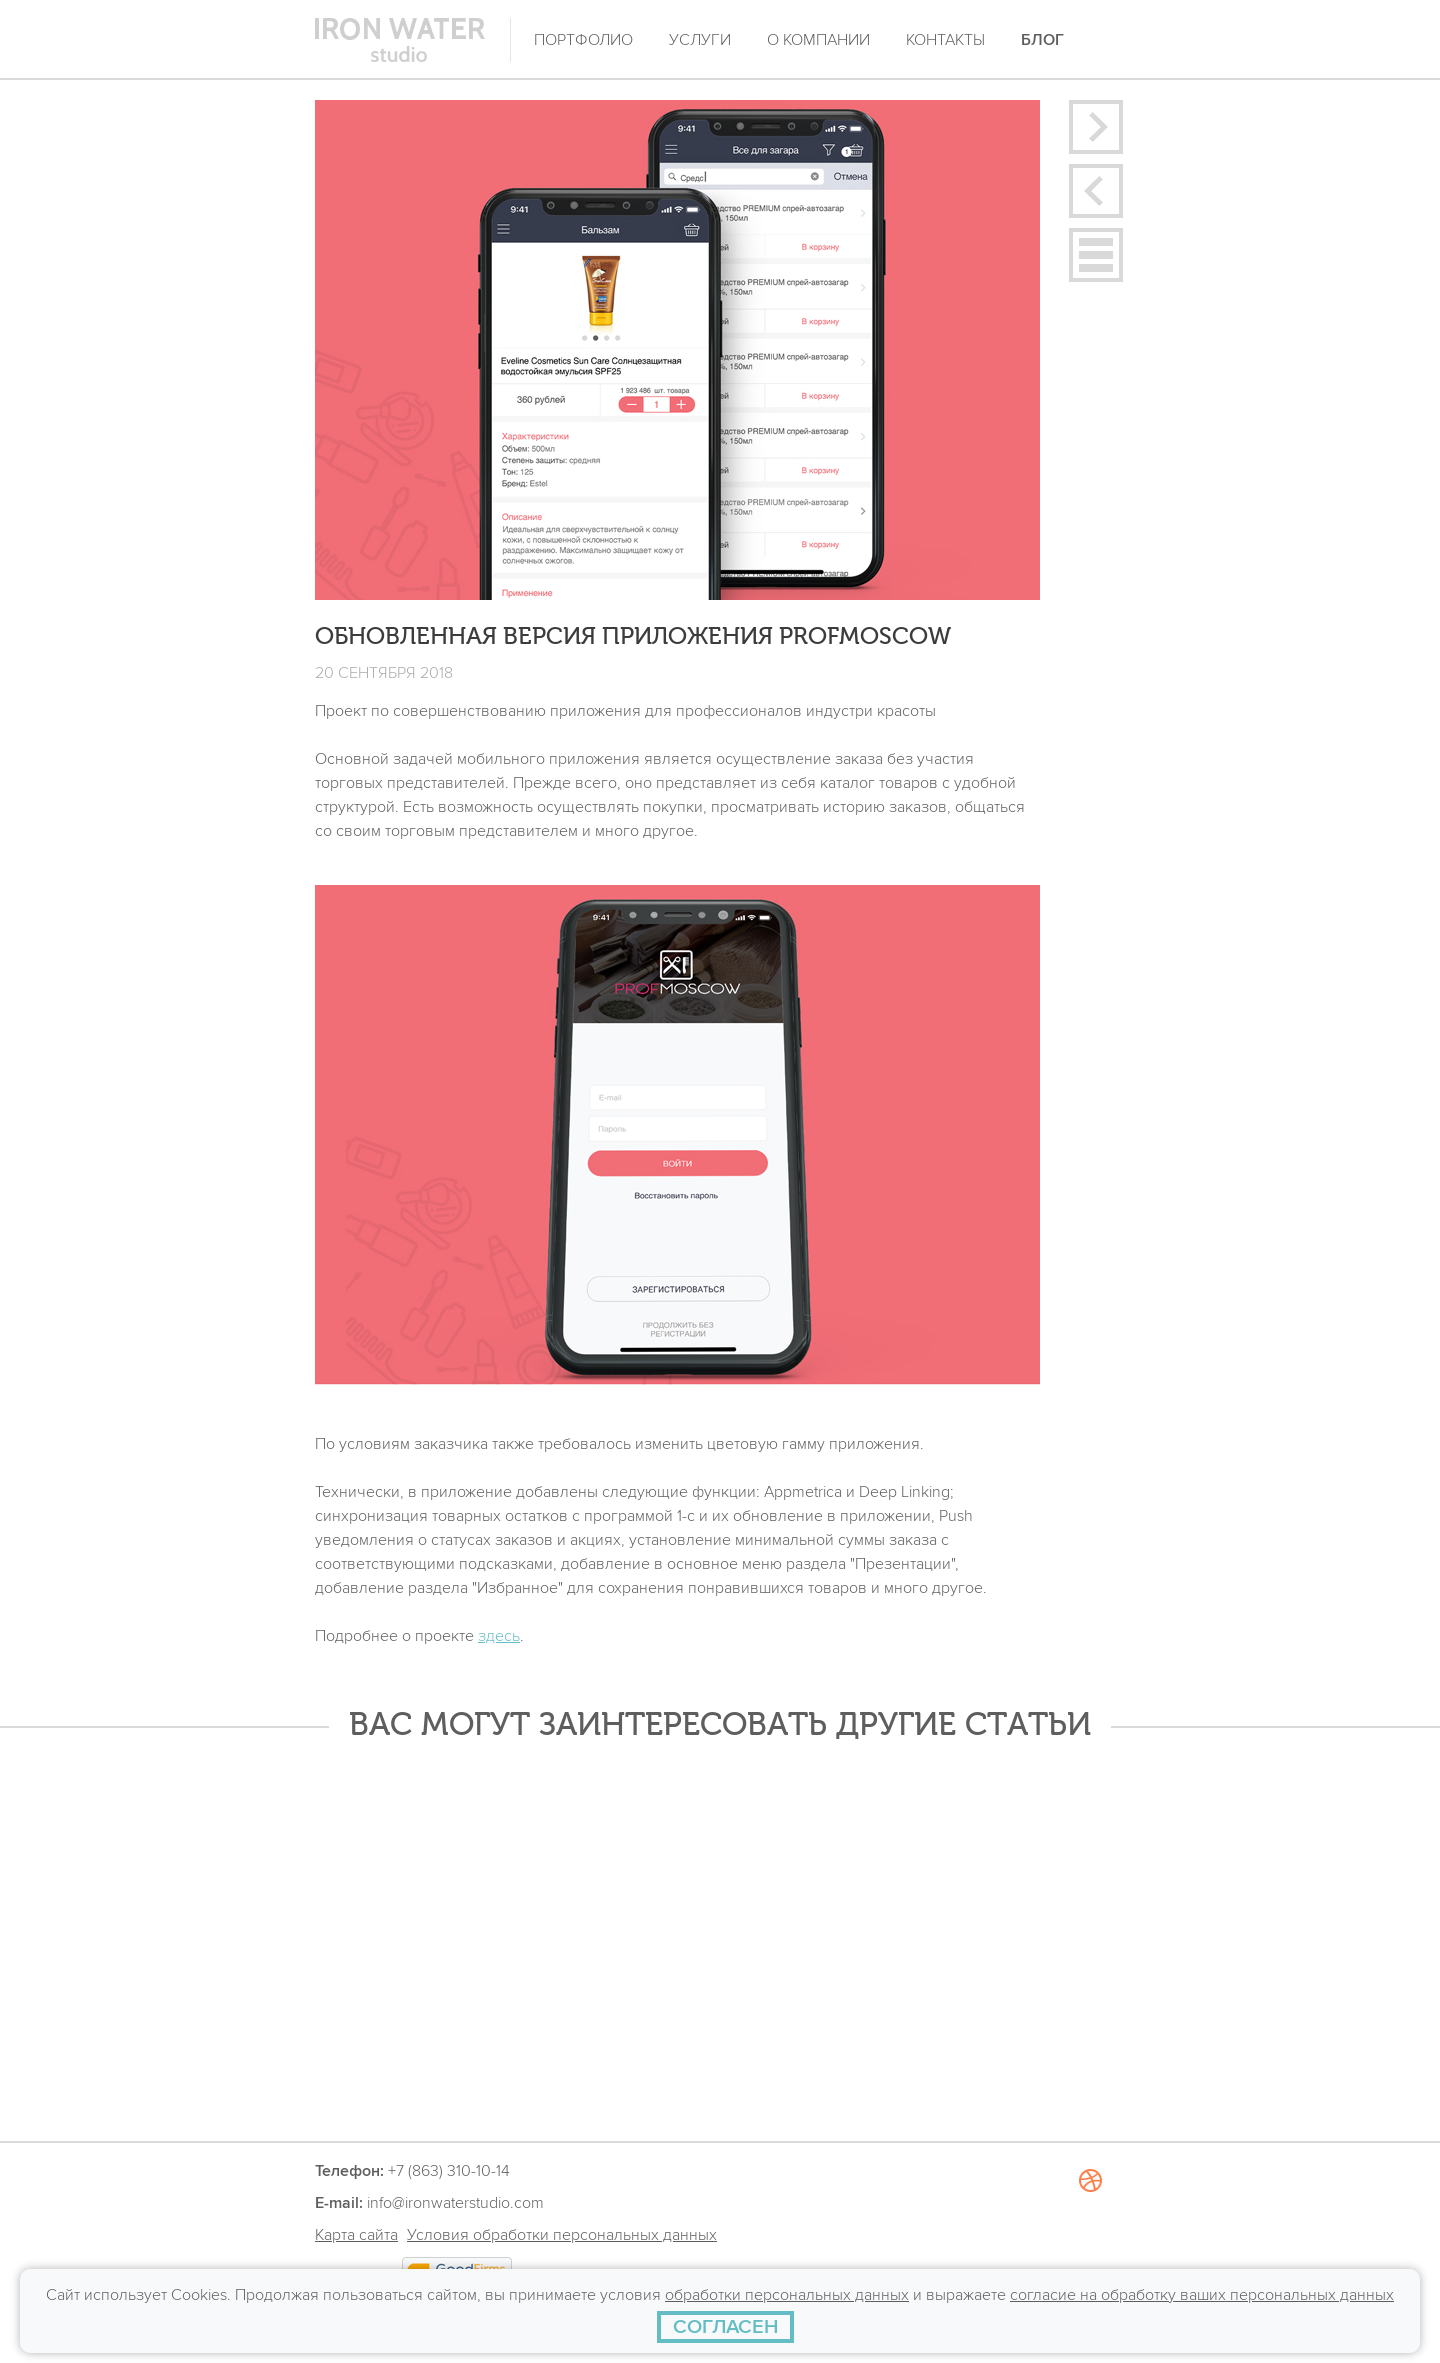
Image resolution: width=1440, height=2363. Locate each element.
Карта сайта (356, 2235)
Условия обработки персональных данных (562, 2235)
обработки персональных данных (787, 2295)
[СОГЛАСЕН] (725, 2327)
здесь (499, 1636)
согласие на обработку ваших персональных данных (1202, 2295)
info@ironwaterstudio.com (455, 2203)
